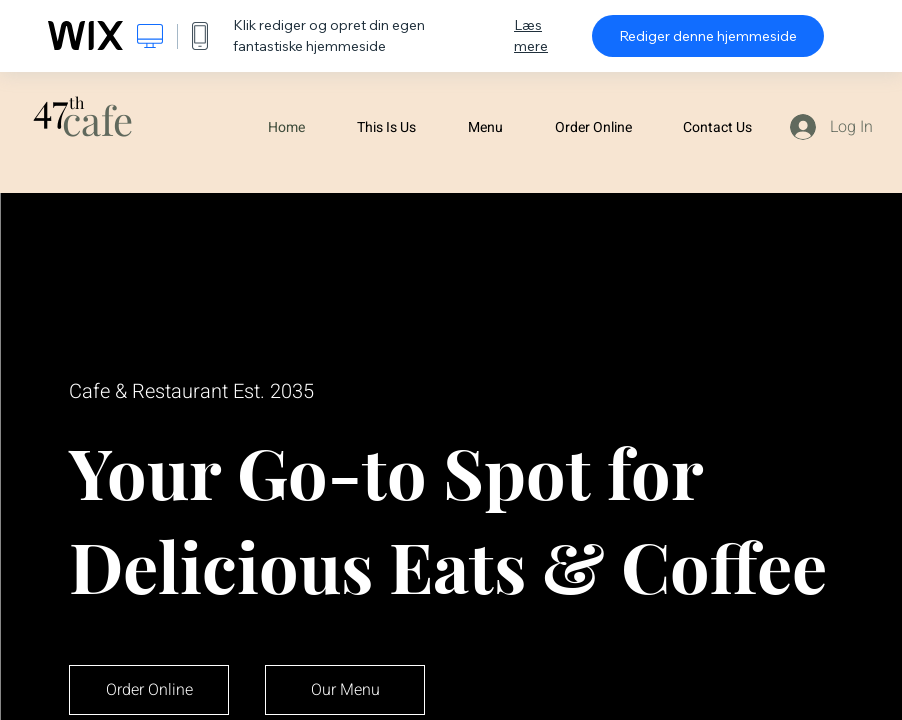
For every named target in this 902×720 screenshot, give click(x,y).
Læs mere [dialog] (531, 35)
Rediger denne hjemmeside (708, 36)
